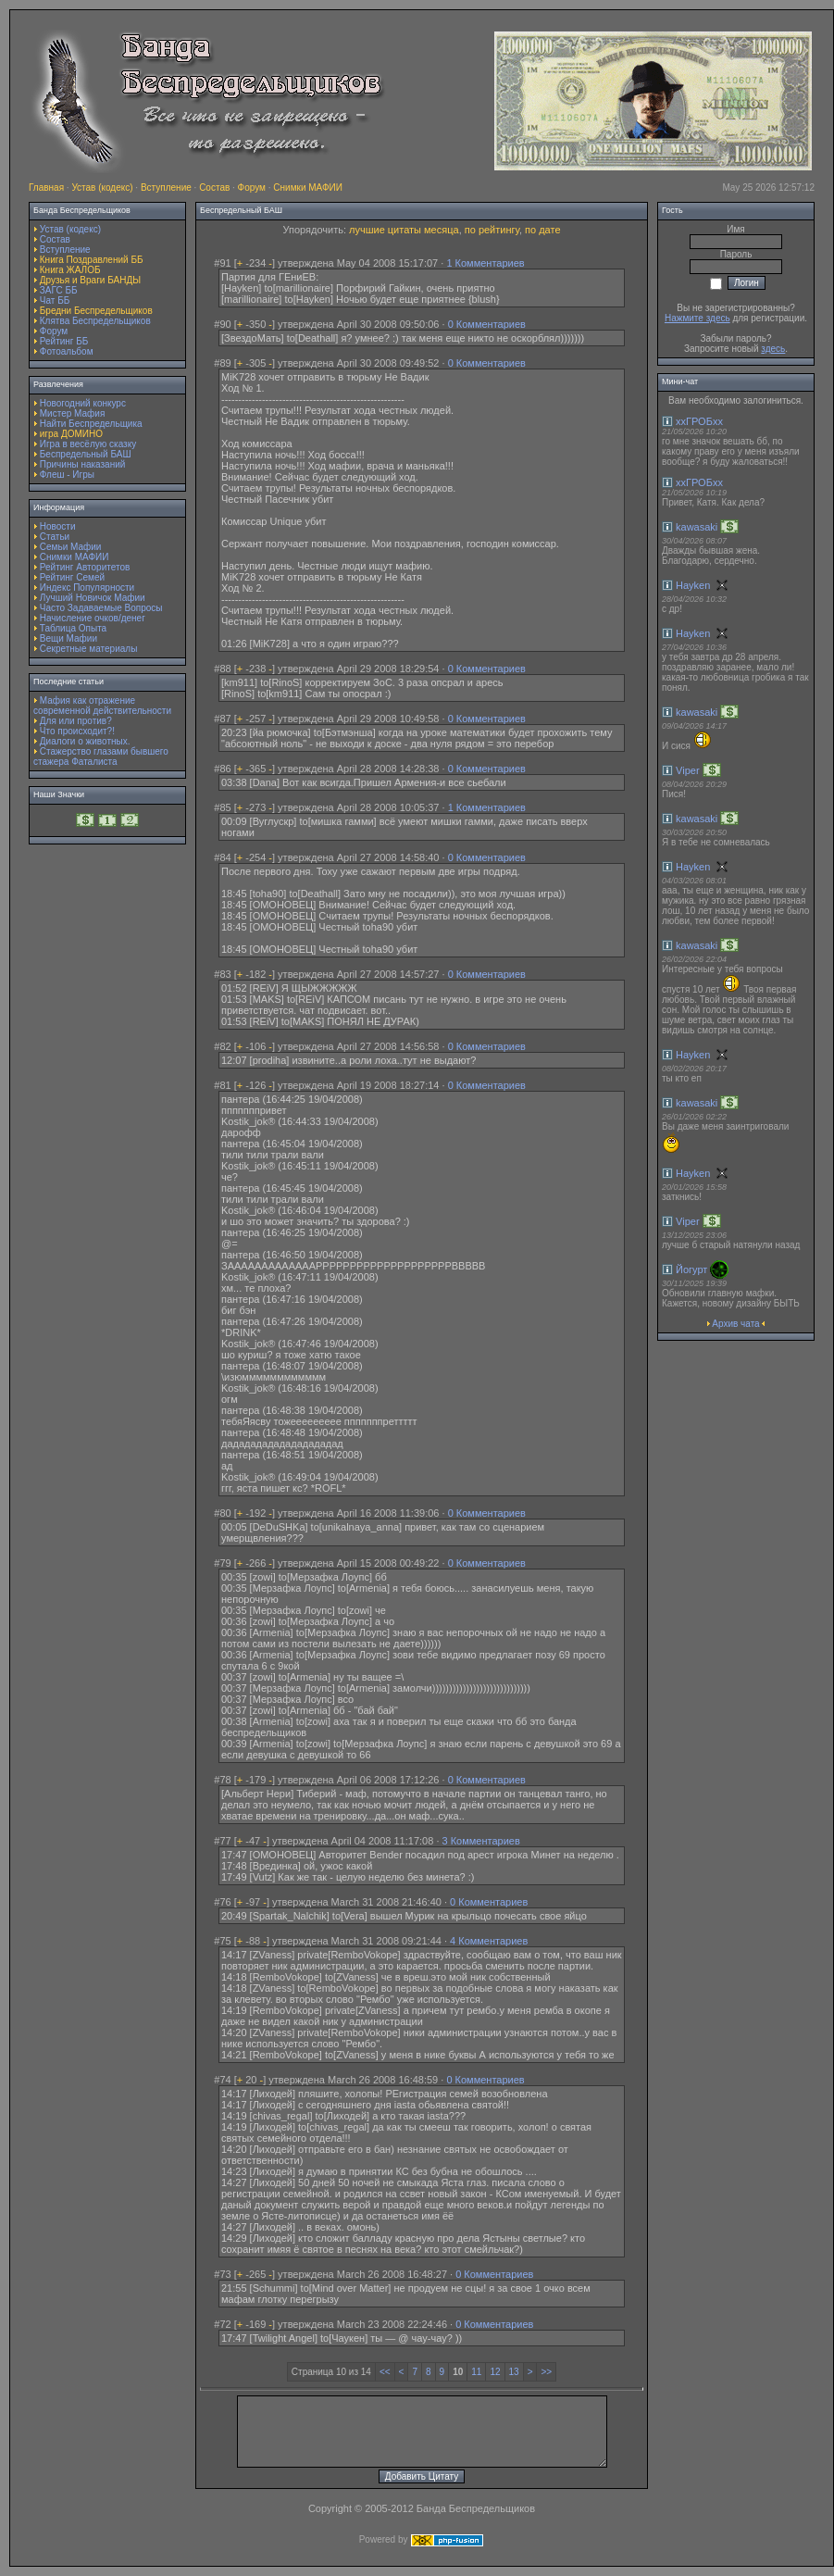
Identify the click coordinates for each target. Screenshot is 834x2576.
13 (514, 2372)
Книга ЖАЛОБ (70, 270)
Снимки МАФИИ (307, 187)
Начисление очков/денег (92, 618)
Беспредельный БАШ (85, 454)
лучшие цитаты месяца (404, 229)
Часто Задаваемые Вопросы (101, 608)
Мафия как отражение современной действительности (102, 705)
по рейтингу (492, 229)
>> (546, 2372)
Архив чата (735, 1324)
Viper (687, 770)
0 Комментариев (487, 324)
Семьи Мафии (71, 547)
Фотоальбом (66, 351)
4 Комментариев (489, 1940)
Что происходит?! (77, 731)
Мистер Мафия (73, 413)
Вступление (166, 187)
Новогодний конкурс (83, 403)
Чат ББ (55, 300)
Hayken (693, 585)
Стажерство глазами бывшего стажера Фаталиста (100, 756)
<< (385, 2372)
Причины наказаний (83, 464)
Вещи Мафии (68, 638)
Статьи (54, 536)
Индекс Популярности (87, 587)
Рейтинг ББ (64, 341)
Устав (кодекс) (101, 187)
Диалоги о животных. (85, 741)
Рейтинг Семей (72, 577)
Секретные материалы (89, 649)
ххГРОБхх (699, 421)
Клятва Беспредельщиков (95, 321)
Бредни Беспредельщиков (96, 311)
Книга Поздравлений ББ (91, 260)
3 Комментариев (481, 1840)
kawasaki (696, 526)
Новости (58, 526)
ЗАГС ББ (59, 290)
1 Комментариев (485, 263)
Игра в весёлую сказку (88, 444)
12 (495, 2372)
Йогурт (691, 1269)
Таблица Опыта (73, 628)
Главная (46, 187)
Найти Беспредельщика (91, 424)
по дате (542, 229)
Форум (252, 187)
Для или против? (76, 721)
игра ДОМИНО (71, 434)
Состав (214, 187)
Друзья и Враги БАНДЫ (90, 280)
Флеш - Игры (67, 474)
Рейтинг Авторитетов (85, 567)
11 (476, 2372)
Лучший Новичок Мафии (92, 598)
